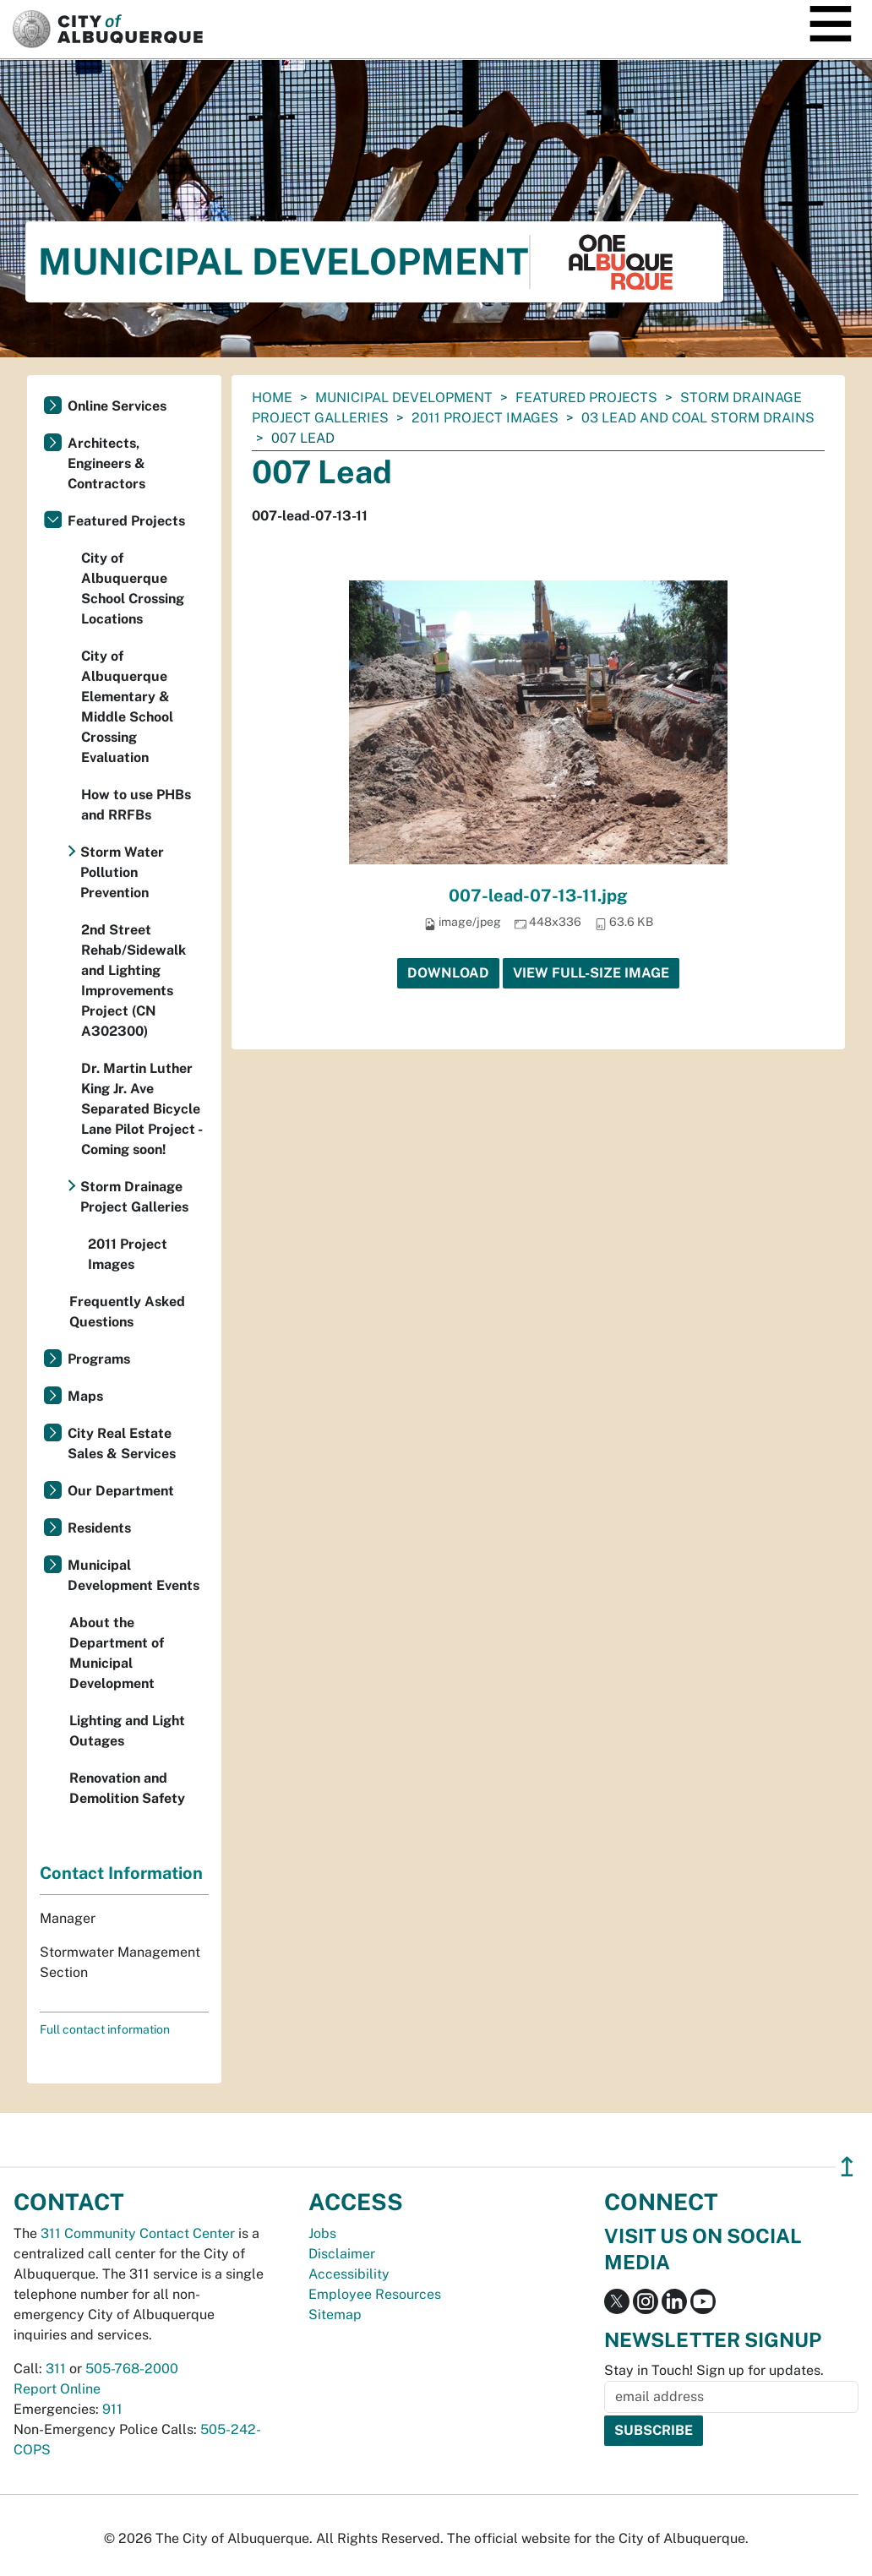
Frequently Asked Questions (127, 1311)
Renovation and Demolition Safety (127, 1788)
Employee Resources (374, 2294)
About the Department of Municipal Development (116, 1653)
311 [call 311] (56, 2369)
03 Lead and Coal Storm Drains (698, 418)
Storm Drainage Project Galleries (134, 1197)
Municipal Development (404, 397)
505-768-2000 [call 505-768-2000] (131, 2369)
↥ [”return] (847, 2166)
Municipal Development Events (133, 1575)
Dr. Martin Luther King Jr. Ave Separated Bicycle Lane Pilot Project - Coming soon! (141, 1108)
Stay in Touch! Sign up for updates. (714, 2370)
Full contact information (105, 2029)
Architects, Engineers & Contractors (106, 463)
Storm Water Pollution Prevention (122, 872)
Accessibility (349, 2274)
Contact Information (121, 1873)
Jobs (322, 2233)
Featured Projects (586, 397)
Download (448, 973)
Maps (85, 1396)
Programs (99, 1359)
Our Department (121, 1491)
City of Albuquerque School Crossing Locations (132, 588)
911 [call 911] (112, 2409)
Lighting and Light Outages (127, 1731)
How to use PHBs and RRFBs (136, 805)
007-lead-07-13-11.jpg (538, 895)
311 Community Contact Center (138, 2233)
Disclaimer (341, 2254)
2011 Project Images (485, 418)
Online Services (117, 406)
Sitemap (335, 2314)
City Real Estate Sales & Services (122, 1443)
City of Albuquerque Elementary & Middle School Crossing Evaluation (127, 706)
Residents (99, 1528)
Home (272, 397)
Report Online (57, 2389)
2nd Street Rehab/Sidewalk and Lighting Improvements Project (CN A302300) (133, 980)
